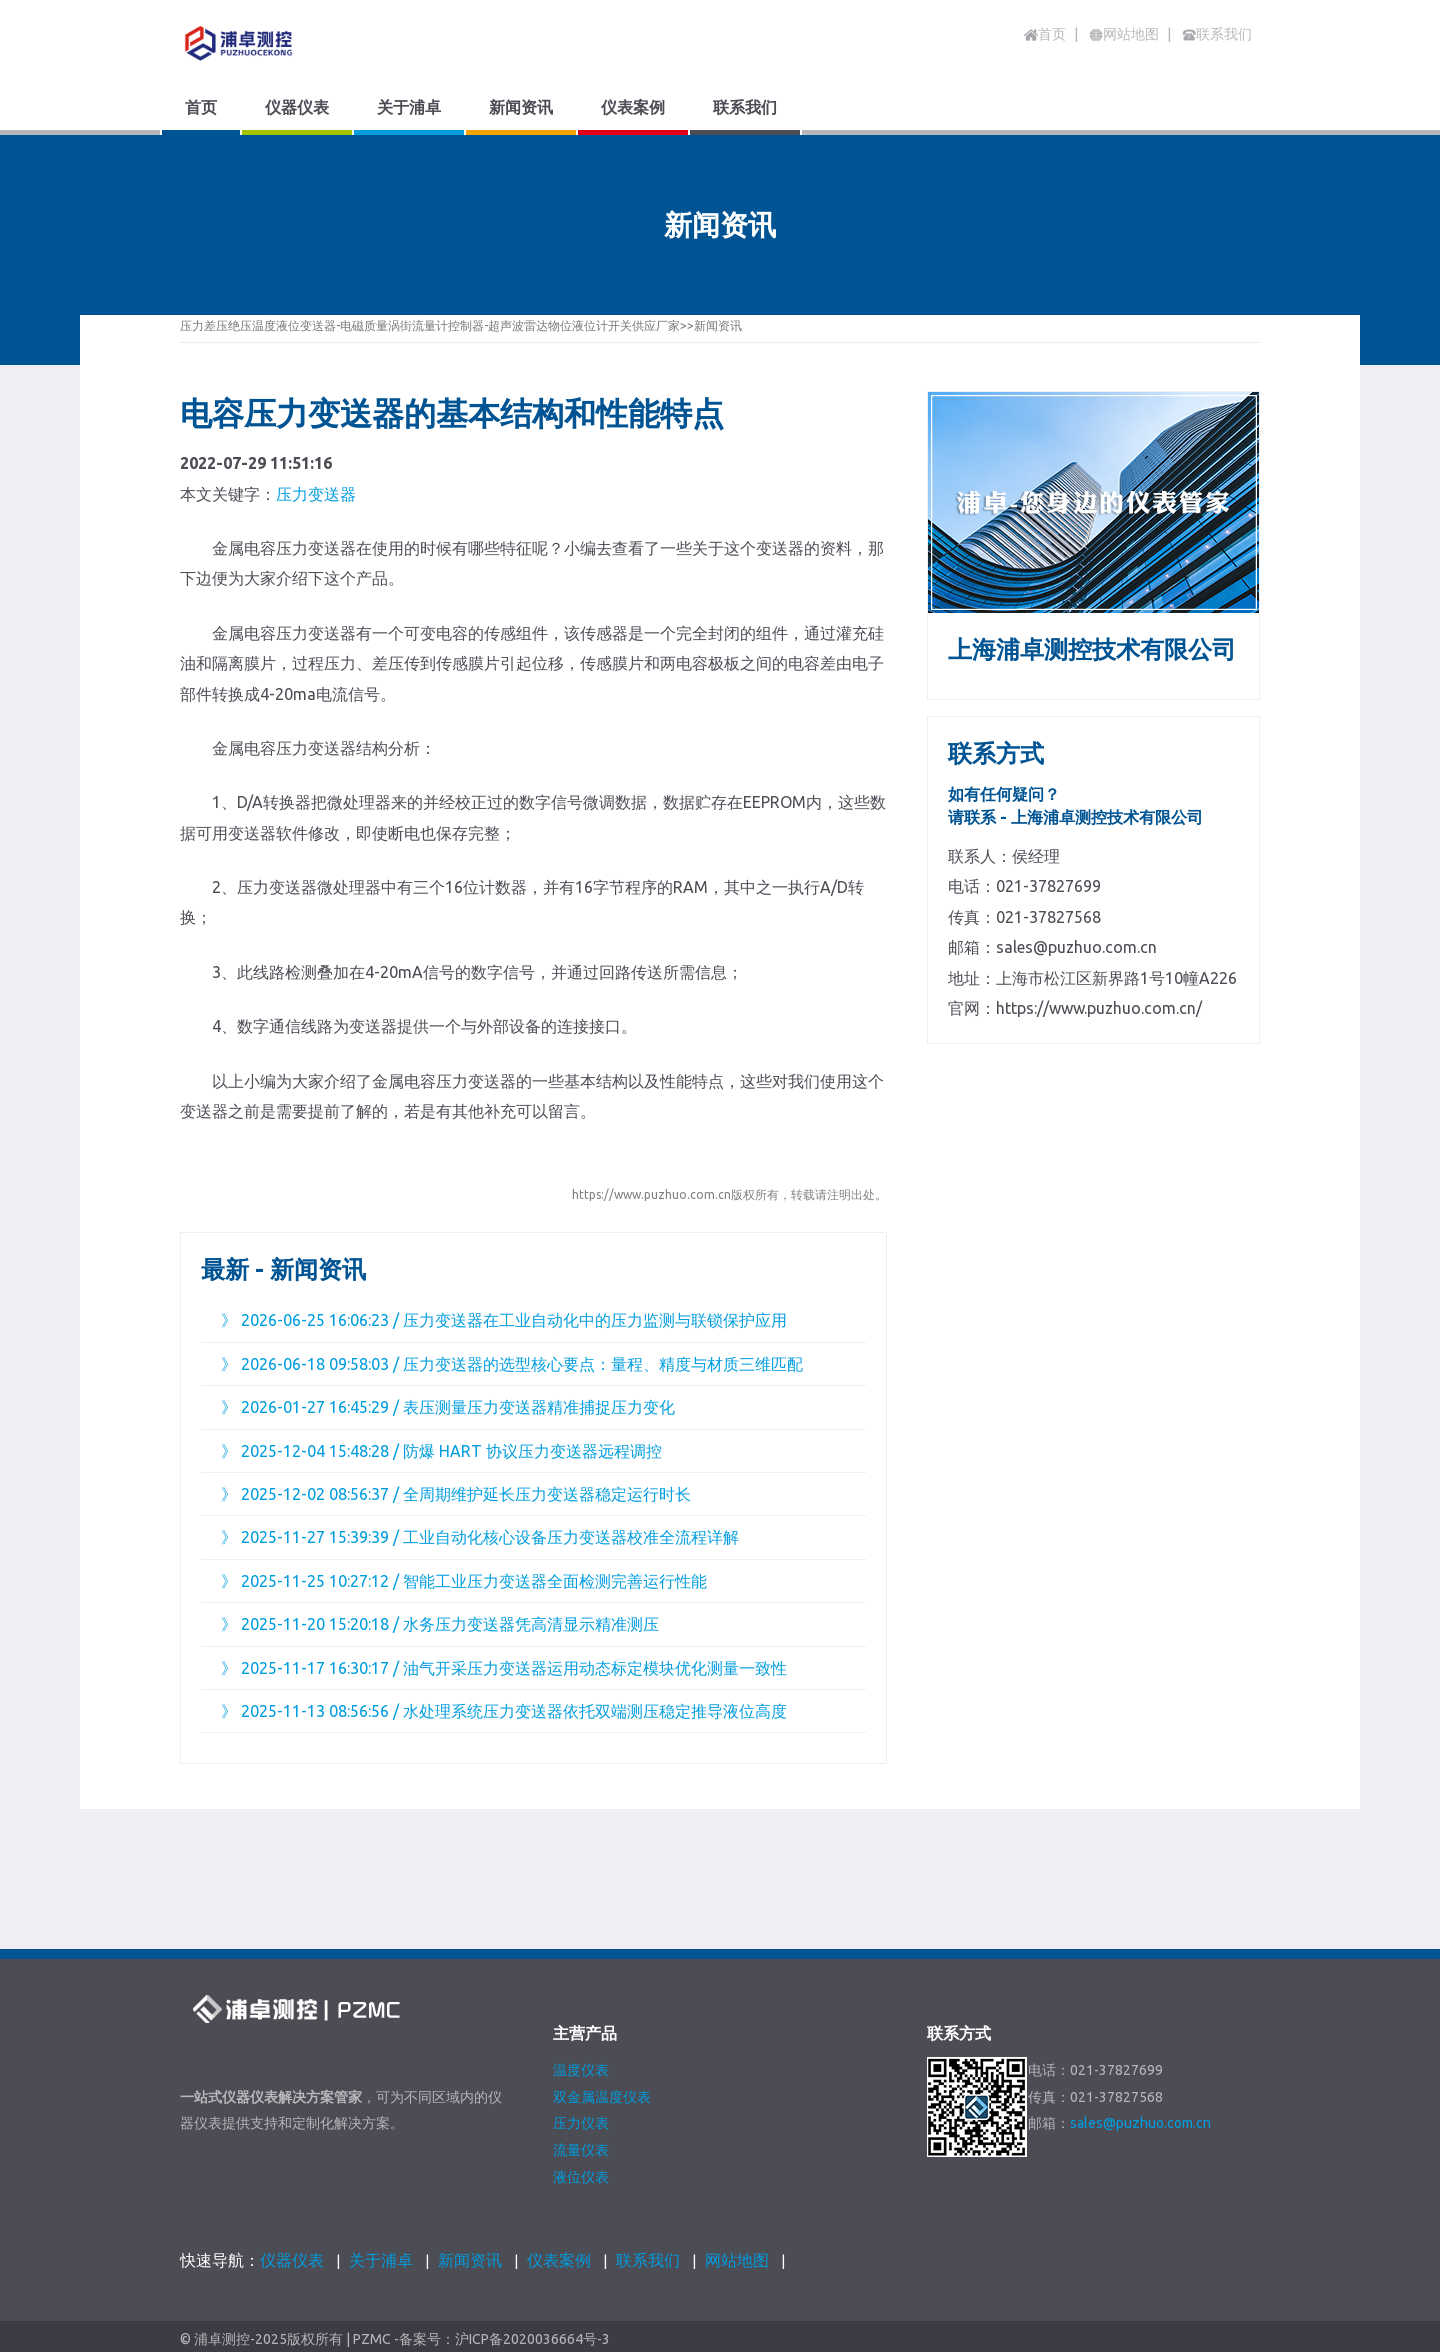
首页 (1045, 34)
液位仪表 (581, 2177)
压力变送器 (316, 494)
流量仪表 (581, 2150)
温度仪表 (581, 2070)
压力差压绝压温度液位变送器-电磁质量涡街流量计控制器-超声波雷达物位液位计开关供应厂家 (430, 325)
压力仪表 (581, 2123)
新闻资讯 (718, 325)
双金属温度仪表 (602, 2097)
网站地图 (737, 2260)
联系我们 (648, 2260)
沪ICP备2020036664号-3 (532, 2339)
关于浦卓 (381, 2260)
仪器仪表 (292, 2260)
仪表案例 (559, 2260)
